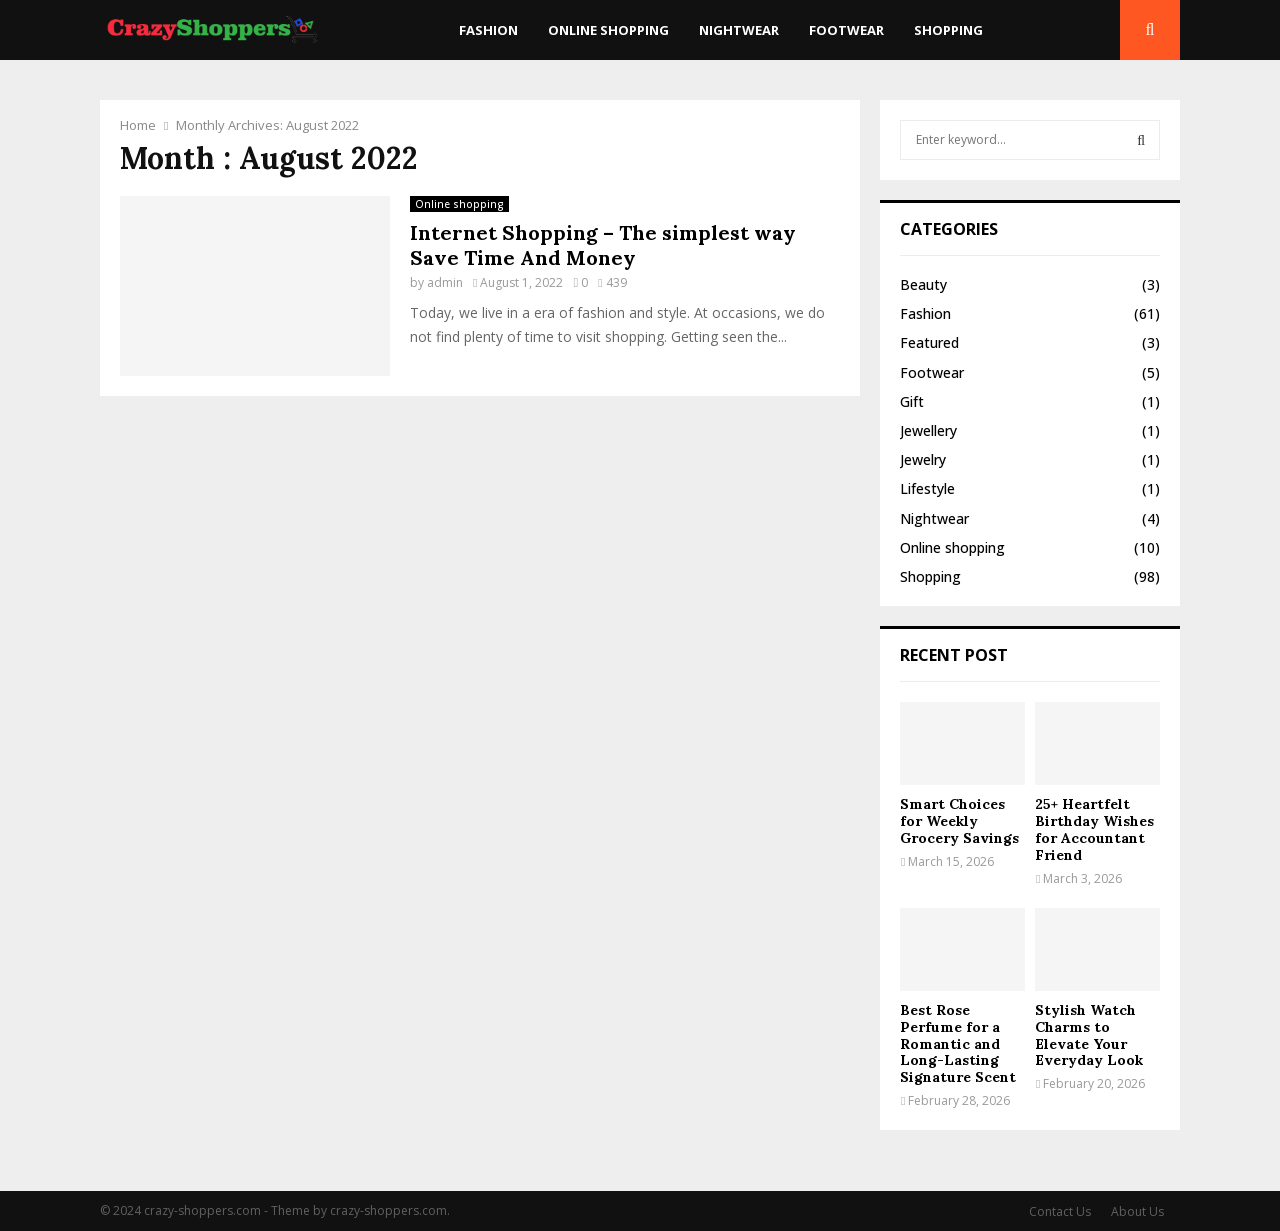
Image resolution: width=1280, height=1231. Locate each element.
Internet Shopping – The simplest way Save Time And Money (603, 245)
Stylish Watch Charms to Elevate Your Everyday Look (1089, 1035)
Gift (912, 401)
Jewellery (928, 430)
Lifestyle (927, 488)
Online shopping (608, 30)
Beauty (923, 284)
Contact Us (1060, 1211)
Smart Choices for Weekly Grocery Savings (959, 821)
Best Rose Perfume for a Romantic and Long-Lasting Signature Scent (958, 1043)
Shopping (948, 30)
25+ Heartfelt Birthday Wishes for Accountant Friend (1094, 829)
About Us (1137, 1211)
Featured (929, 342)
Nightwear (739, 30)
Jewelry (923, 459)
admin (445, 282)
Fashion (488, 30)
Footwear (846, 30)
